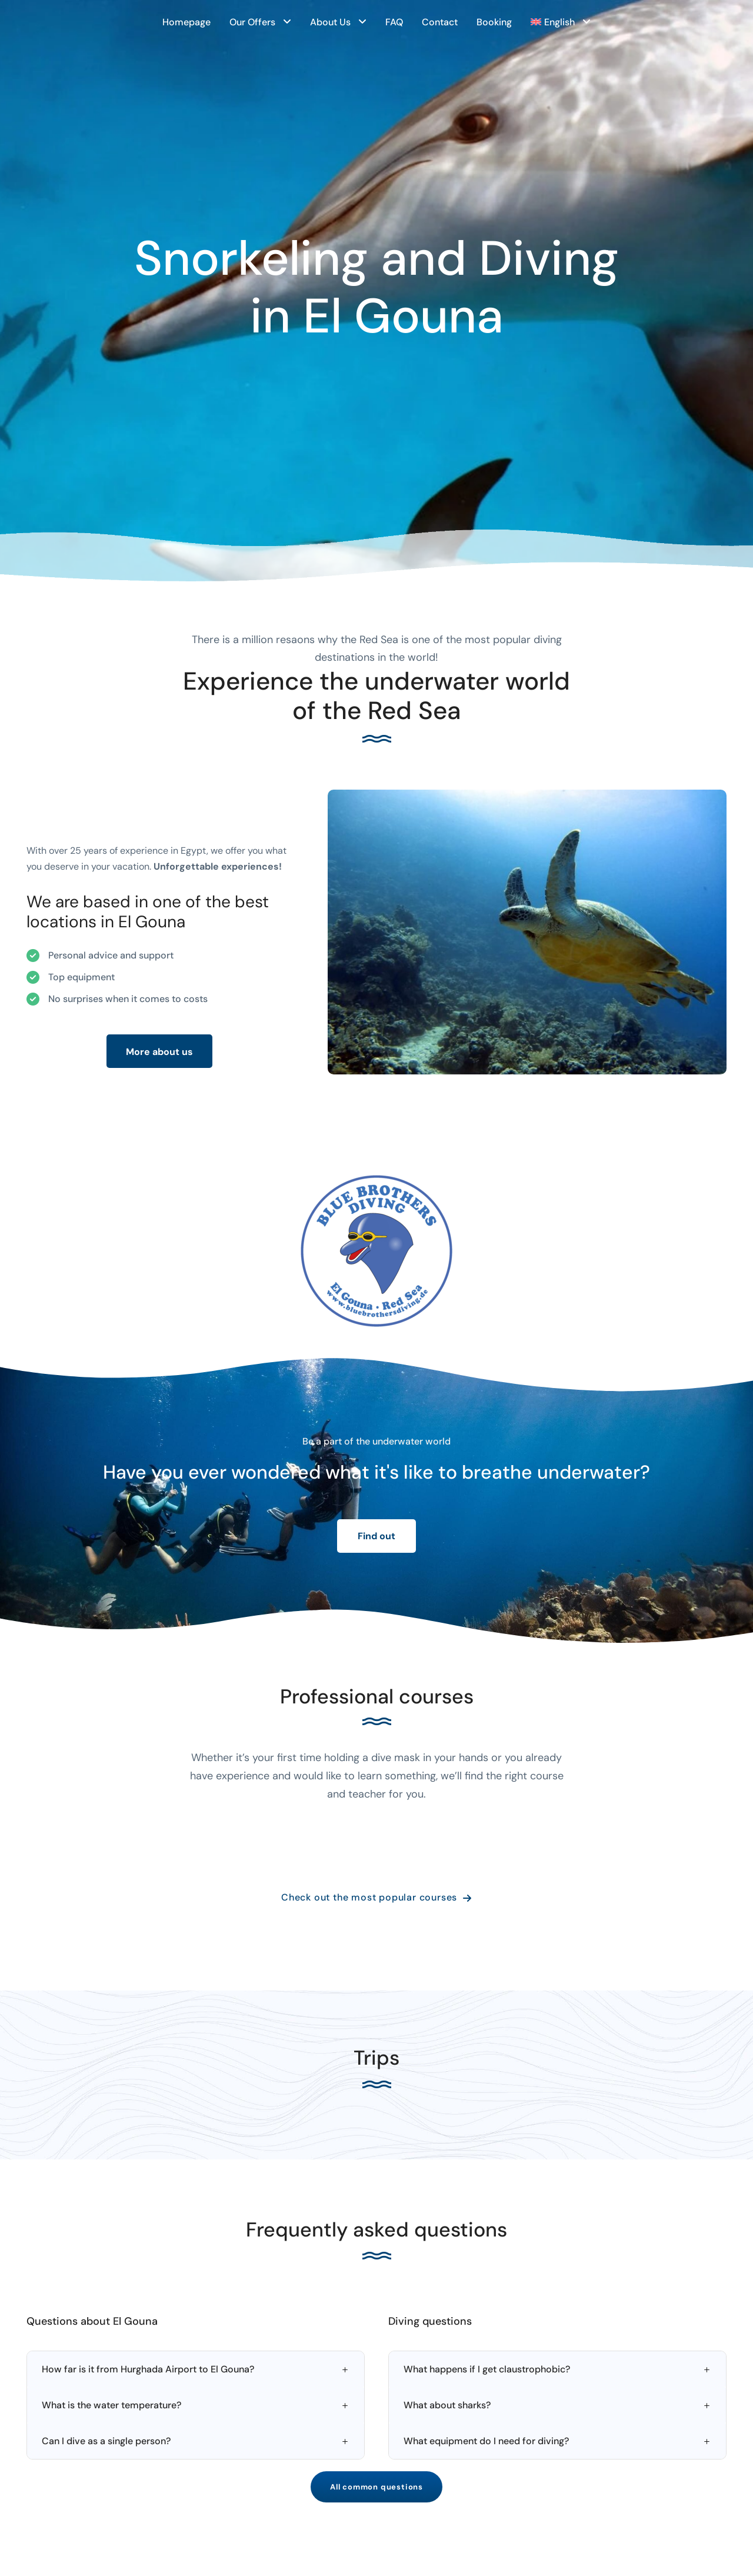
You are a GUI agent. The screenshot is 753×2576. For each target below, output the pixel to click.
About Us (330, 22)
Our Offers (252, 22)
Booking (494, 22)
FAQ (394, 22)
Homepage (186, 22)
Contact (440, 22)
